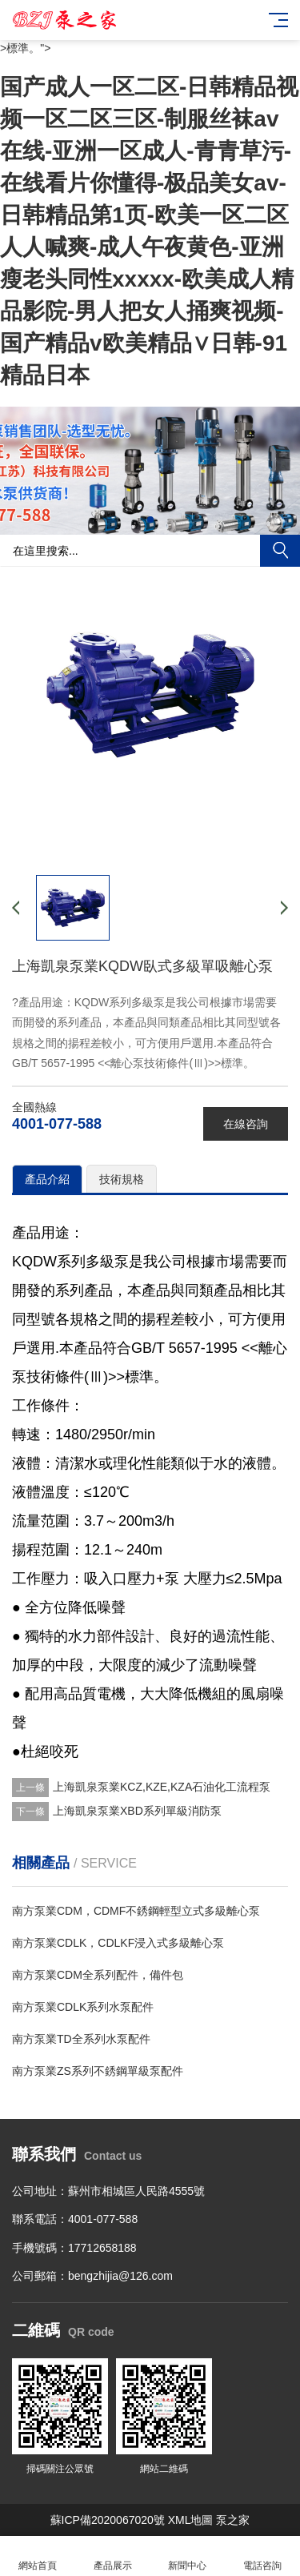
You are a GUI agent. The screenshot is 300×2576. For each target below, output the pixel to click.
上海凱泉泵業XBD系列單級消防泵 (137, 1810)
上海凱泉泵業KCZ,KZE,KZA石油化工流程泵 (161, 1786)
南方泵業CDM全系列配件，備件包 (97, 1974)
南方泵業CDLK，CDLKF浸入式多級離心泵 (118, 1942)
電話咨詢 (262, 2556)
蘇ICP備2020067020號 (107, 2520)
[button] (150, 519)
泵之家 (233, 2520)
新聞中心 (188, 2556)
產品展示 (112, 2556)
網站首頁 (37, 2556)
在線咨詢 (245, 1123)
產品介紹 (47, 1179)
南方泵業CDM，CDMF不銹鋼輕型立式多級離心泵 (136, 1910)
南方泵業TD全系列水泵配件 (81, 2038)
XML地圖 (191, 2520)
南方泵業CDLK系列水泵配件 (83, 2006)
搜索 (280, 551)
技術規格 (121, 1179)
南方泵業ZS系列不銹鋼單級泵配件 (97, 2070)
